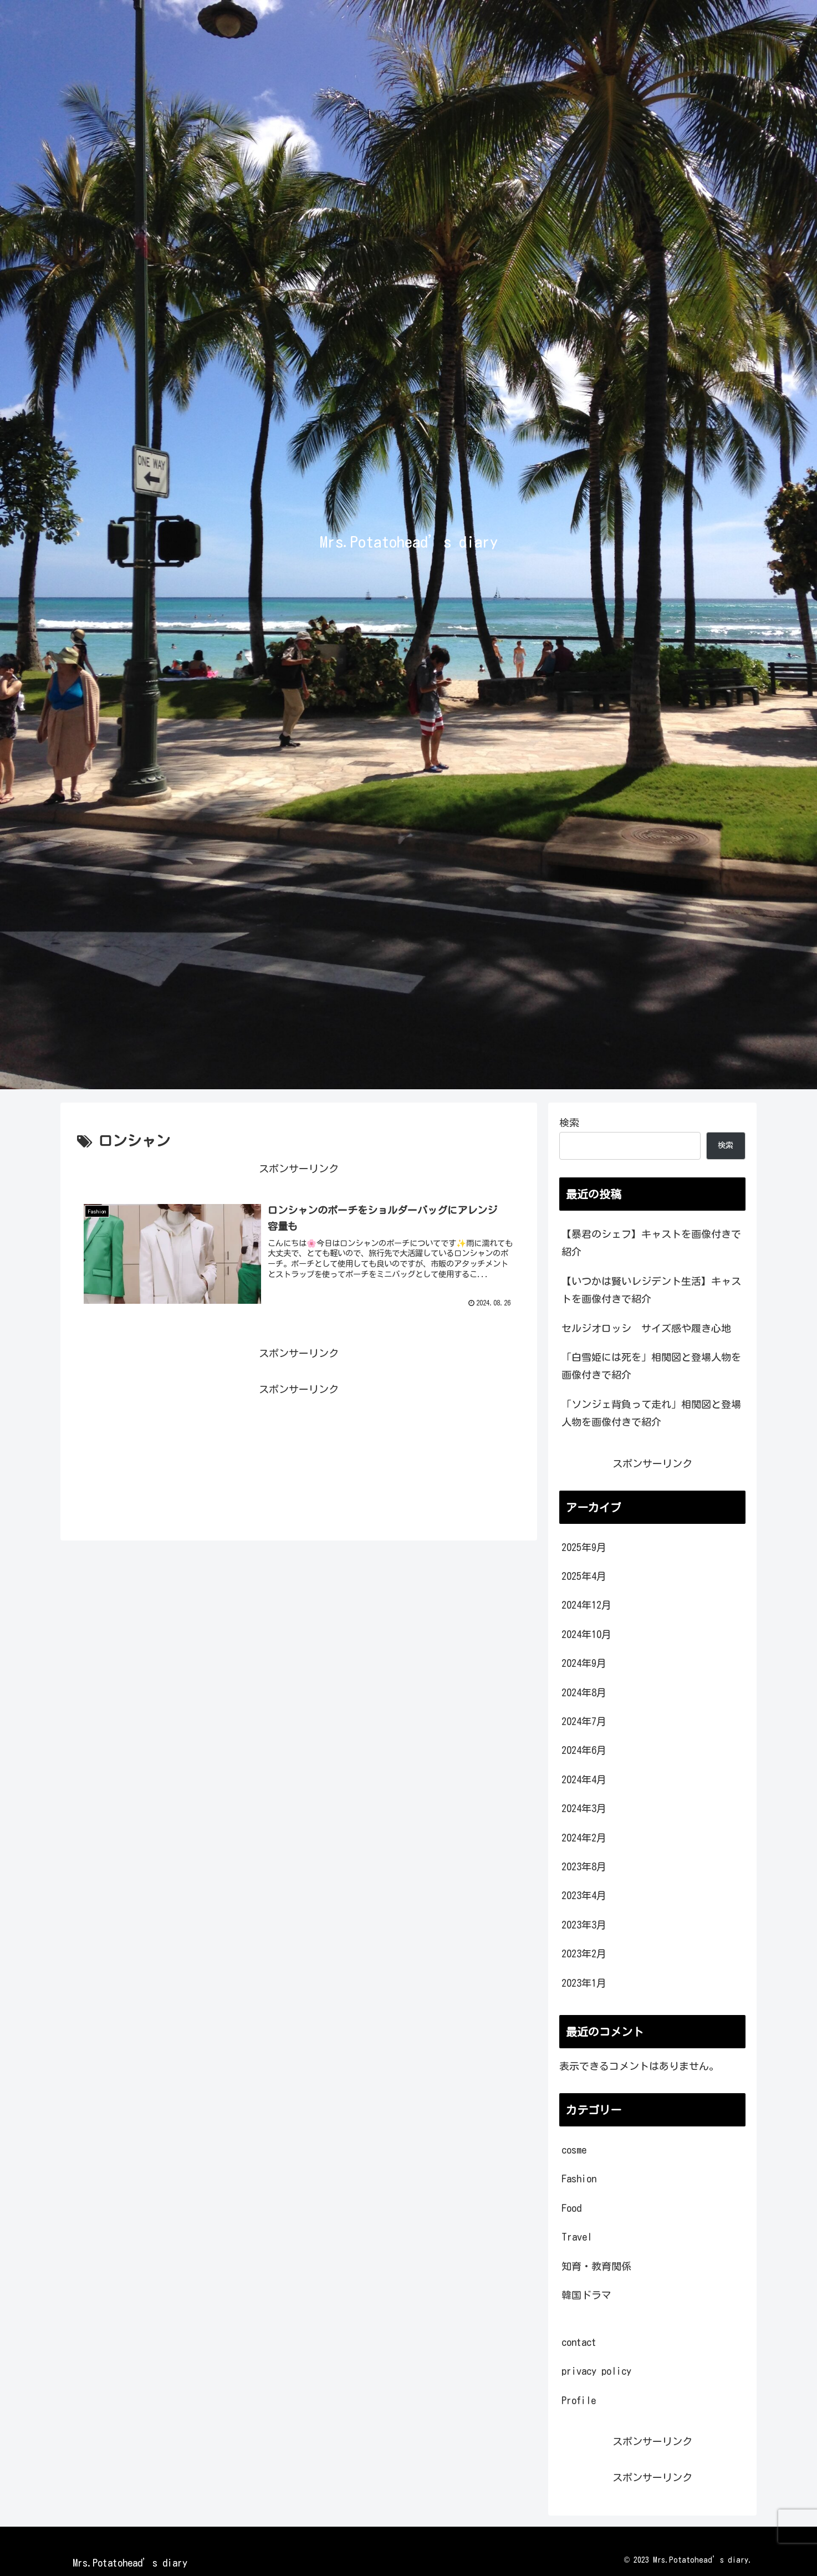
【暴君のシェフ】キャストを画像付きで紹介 (651, 1243)
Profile (578, 2400)
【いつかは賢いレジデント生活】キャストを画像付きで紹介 (651, 1290)
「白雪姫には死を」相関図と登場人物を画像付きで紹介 (651, 1366)
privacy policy (596, 2371)
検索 (569, 1123)
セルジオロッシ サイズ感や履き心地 (646, 1328)
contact (578, 2342)
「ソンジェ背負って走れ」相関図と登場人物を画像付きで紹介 (651, 1413)
